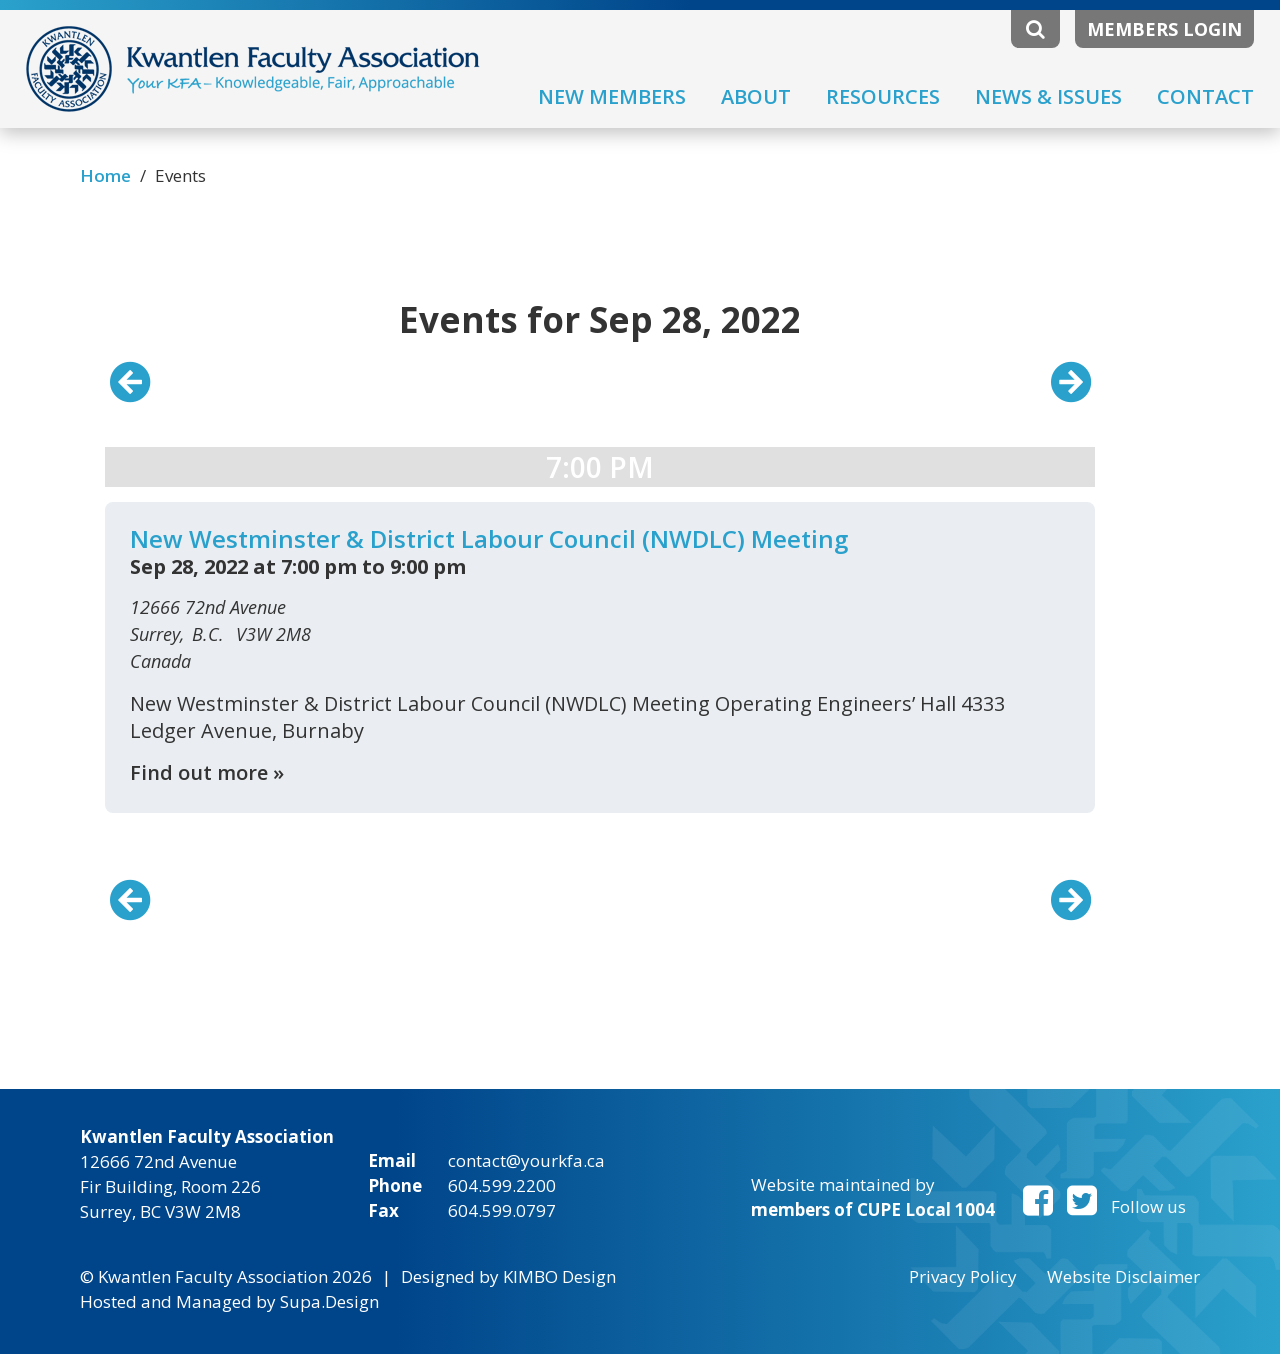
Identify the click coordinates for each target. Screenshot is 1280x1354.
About (756, 96)
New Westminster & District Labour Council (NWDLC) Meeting (489, 538)
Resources (883, 96)
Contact (1205, 96)
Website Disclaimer (1123, 1276)
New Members (612, 96)
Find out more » (207, 772)
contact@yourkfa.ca (526, 1160)
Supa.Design (329, 1301)
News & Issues (1048, 96)
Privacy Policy (963, 1276)
